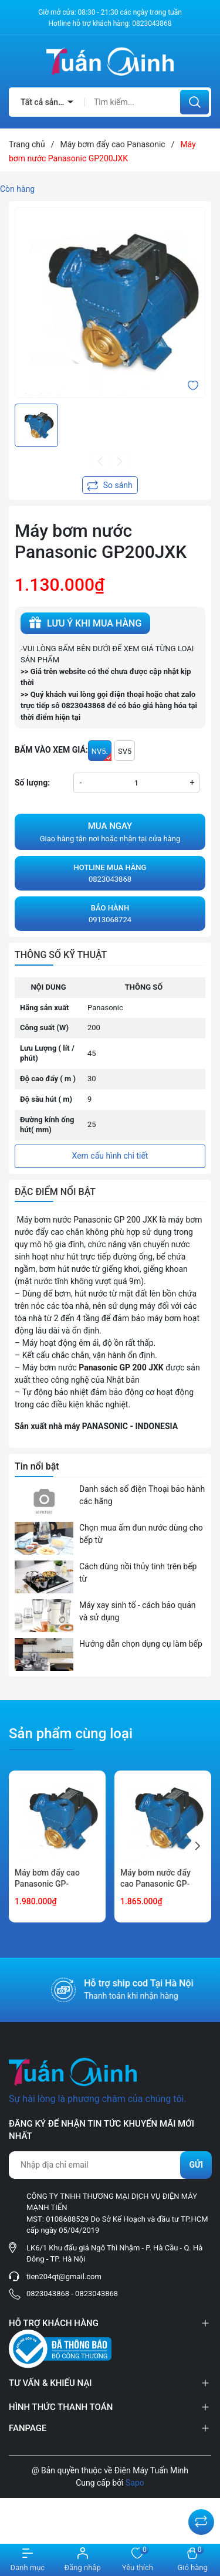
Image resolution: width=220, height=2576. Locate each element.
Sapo (135, 2482)
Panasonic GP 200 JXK (115, 1219)
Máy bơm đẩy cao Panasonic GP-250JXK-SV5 (47, 1884)
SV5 (124, 751)
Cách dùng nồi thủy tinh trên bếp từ (138, 1572)
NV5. (101, 754)
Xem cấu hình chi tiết (110, 1155)
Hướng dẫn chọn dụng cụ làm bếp (140, 1643)
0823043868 (151, 23)
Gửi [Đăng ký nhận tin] (196, 2164)
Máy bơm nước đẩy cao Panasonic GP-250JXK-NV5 (155, 1884)
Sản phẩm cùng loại (71, 1733)
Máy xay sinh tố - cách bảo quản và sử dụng (137, 1611)
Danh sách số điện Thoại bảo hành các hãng (142, 1495)
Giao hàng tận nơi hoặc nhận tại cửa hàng (110, 831)
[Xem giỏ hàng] (192, 2560)
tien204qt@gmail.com (63, 2276)
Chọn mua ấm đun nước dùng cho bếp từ (141, 1534)
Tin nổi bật (37, 1466)
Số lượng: (32, 782)
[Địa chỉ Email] (110, 2165)
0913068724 (110, 913)
